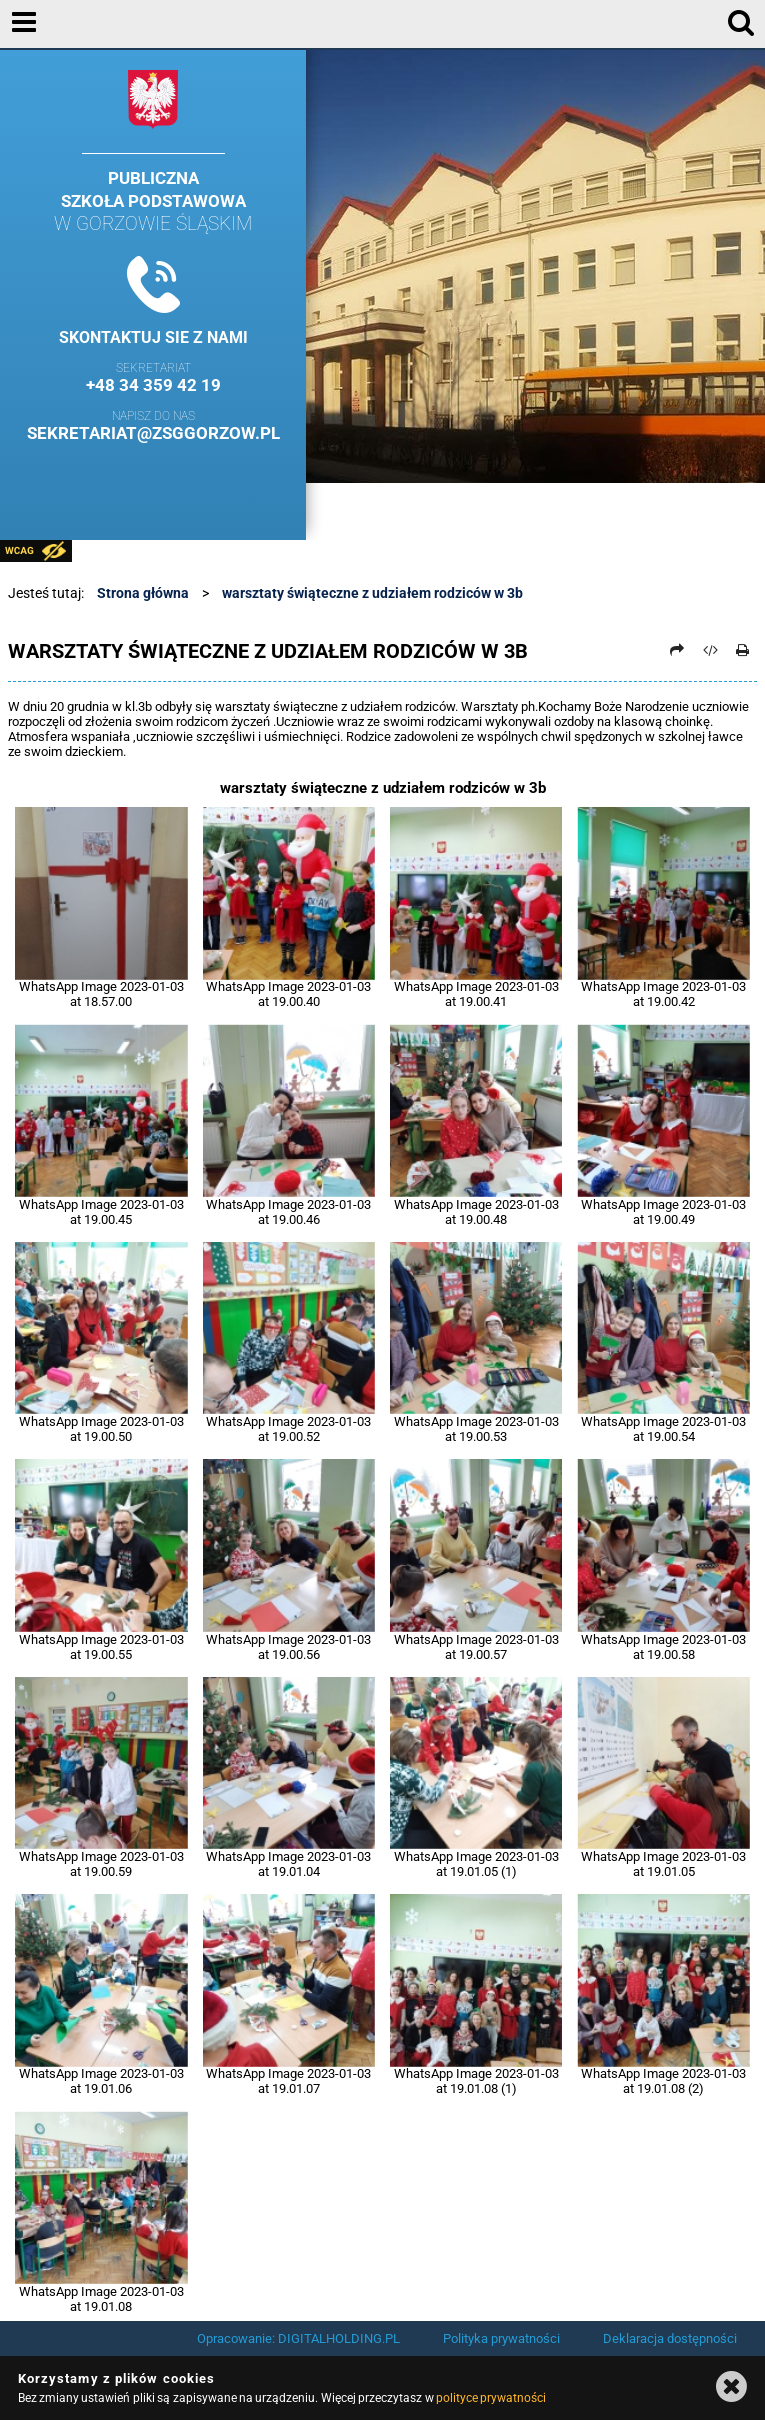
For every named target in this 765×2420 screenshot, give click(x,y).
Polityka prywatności (501, 2338)
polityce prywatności (491, 2398)
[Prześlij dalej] (678, 650)
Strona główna (143, 593)
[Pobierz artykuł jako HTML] (710, 650)
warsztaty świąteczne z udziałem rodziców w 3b (372, 593)
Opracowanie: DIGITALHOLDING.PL (298, 2338)
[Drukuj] (743, 650)
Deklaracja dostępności (670, 2338)
